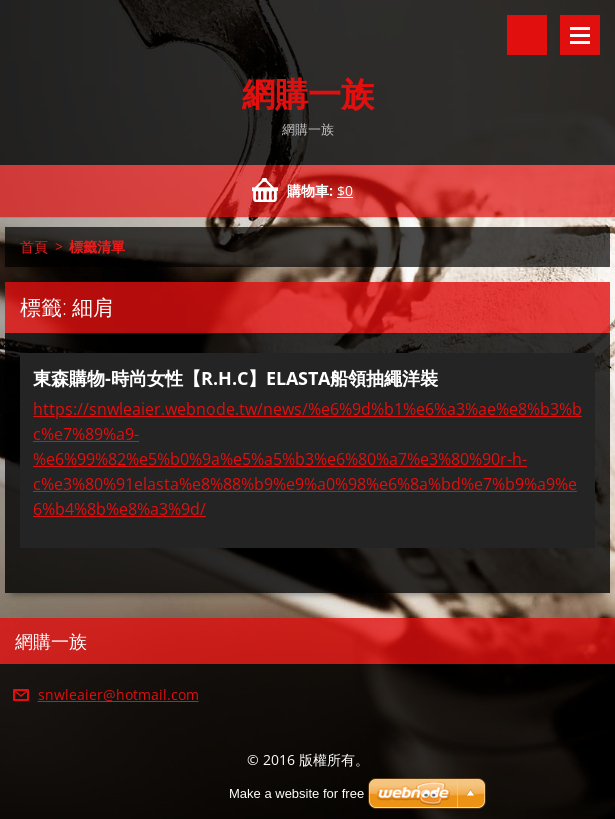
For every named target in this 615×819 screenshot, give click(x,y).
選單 (580, 35)
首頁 (34, 246)
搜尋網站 (527, 35)
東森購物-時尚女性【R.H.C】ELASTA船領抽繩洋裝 (235, 378)
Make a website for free (296, 793)
